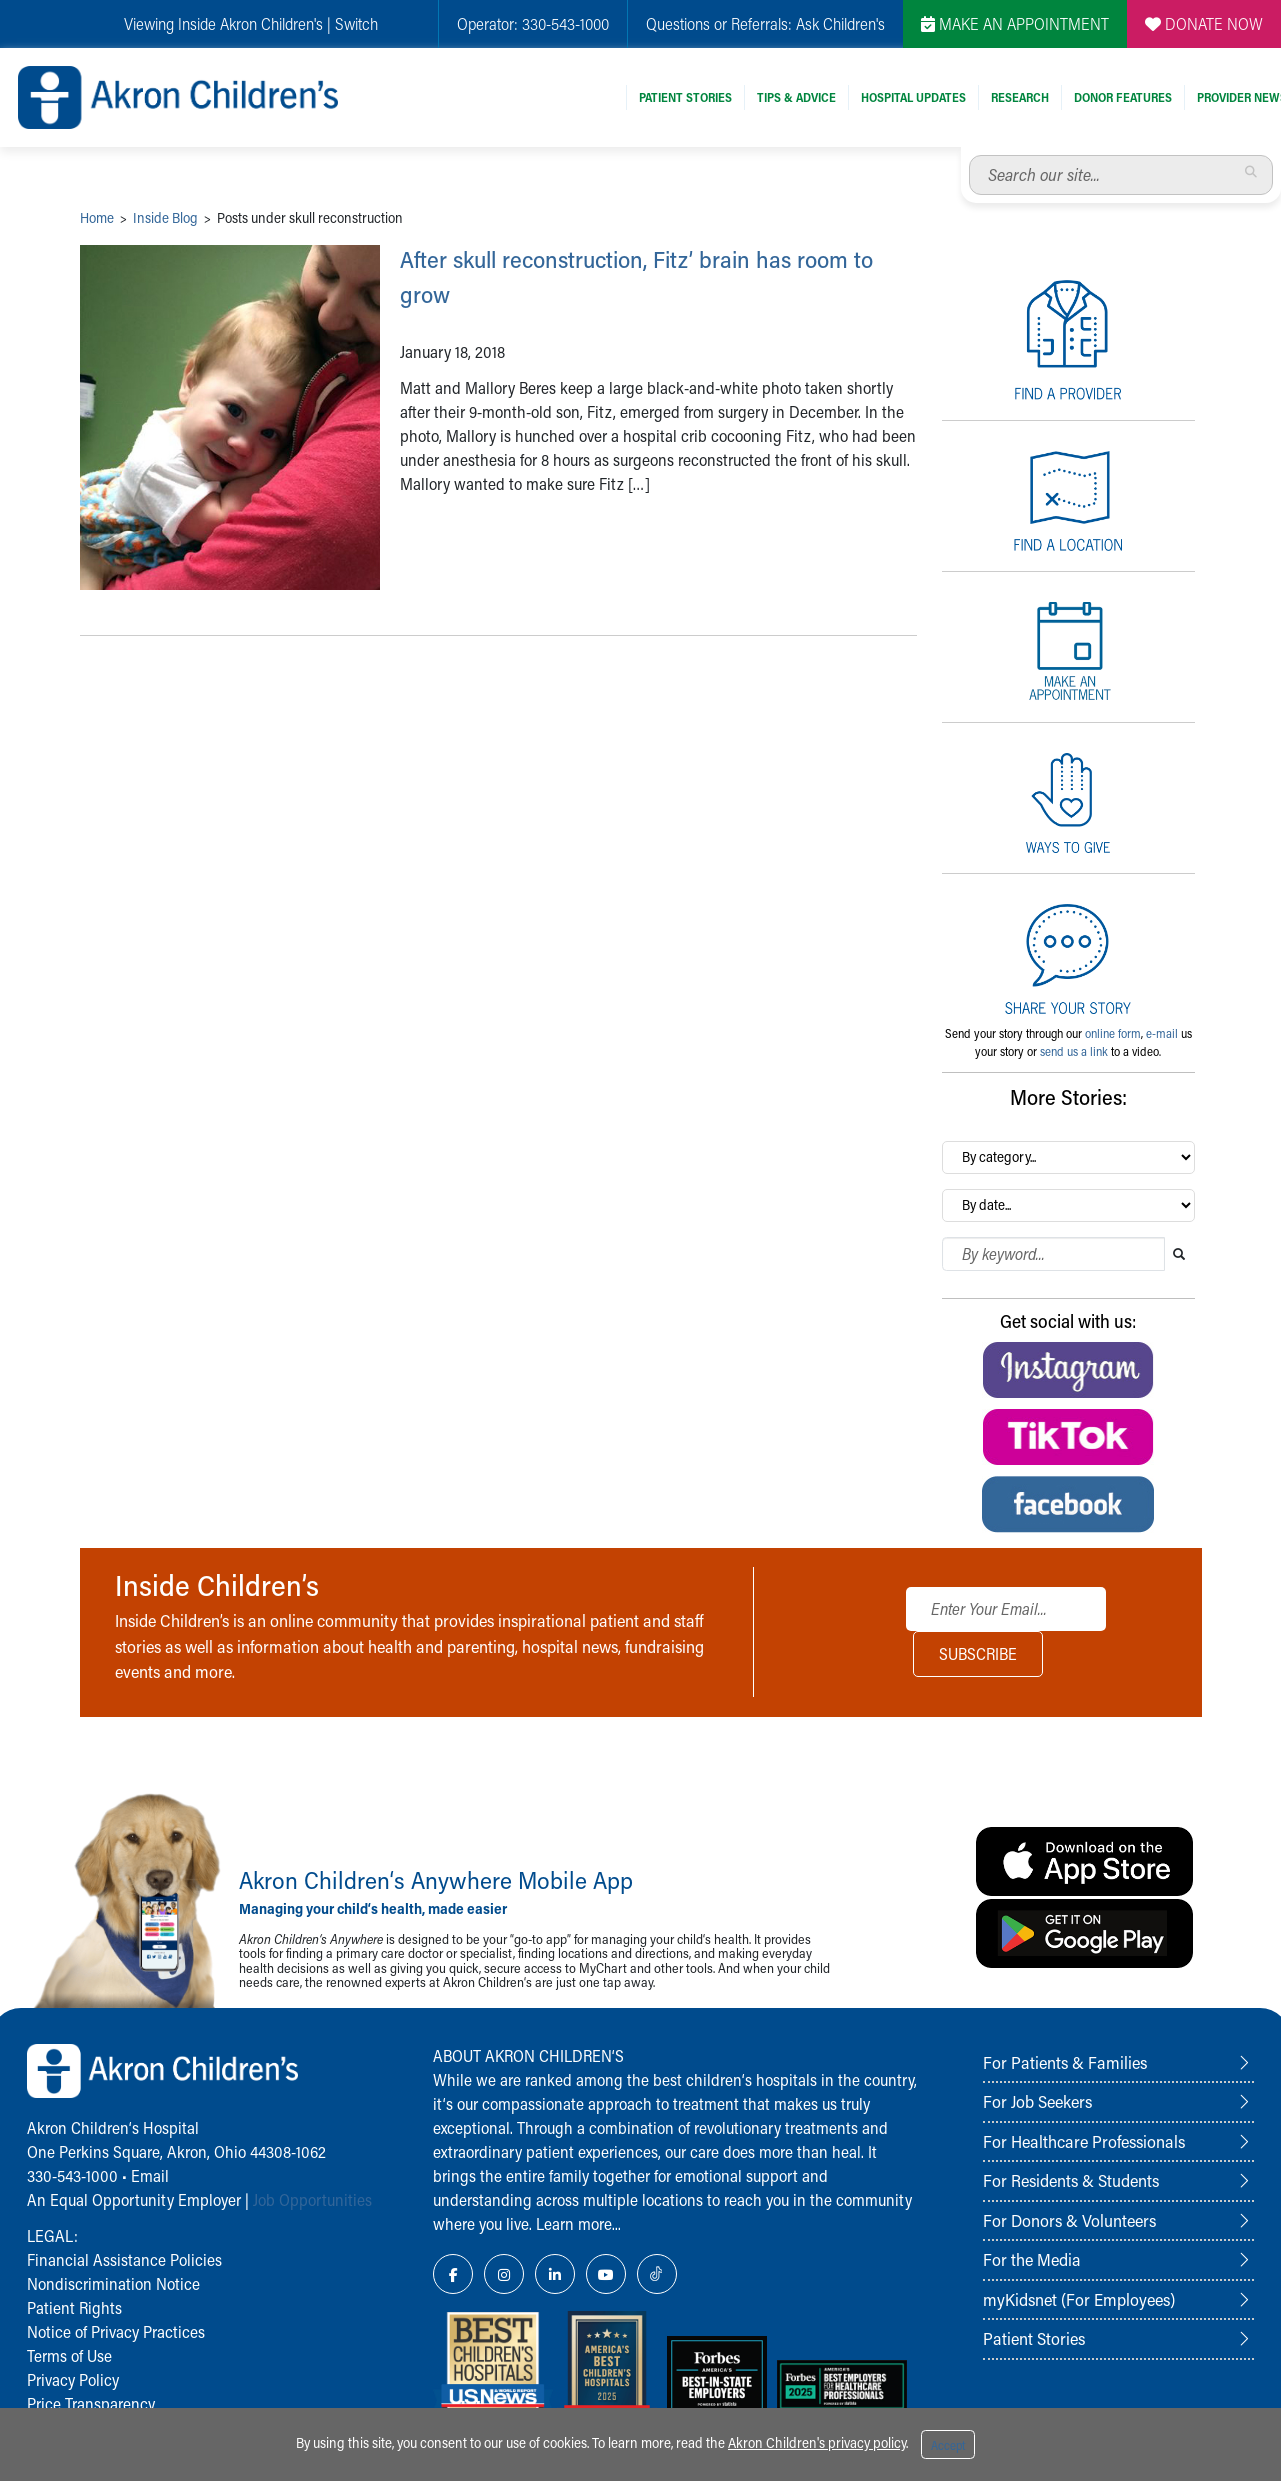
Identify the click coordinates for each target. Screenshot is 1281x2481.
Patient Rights (74, 2307)
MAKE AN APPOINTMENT (1015, 23)
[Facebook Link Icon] (453, 2274)
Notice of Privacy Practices (116, 2331)
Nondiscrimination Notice (113, 2283)
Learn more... (578, 2223)
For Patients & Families (1065, 2062)
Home (97, 217)
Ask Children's (840, 23)
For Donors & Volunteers (1069, 2220)
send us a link (1074, 1051)
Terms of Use (69, 2355)
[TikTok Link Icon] (657, 2274)
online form (1113, 1033)
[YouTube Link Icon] (606, 2274)
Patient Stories (685, 97)
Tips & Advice (796, 97)
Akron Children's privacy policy (817, 2442)
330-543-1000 (72, 2175)
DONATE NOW (1204, 23)
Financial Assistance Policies (124, 2259)
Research (1020, 97)
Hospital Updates (913, 97)
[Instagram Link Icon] (504, 2274)
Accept (948, 2445)
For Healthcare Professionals (1084, 2141)
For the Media (1032, 2259)
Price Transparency (91, 2403)
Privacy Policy (73, 2379)
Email (150, 2175)
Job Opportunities (312, 2199)
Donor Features (1123, 97)
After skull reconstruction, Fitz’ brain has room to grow (644, 274)
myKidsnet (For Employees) (1079, 2299)
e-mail (1162, 1033)
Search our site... (969, 155)
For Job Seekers (1037, 2101)
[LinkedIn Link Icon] (555, 2274)
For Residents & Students (1071, 2180)
